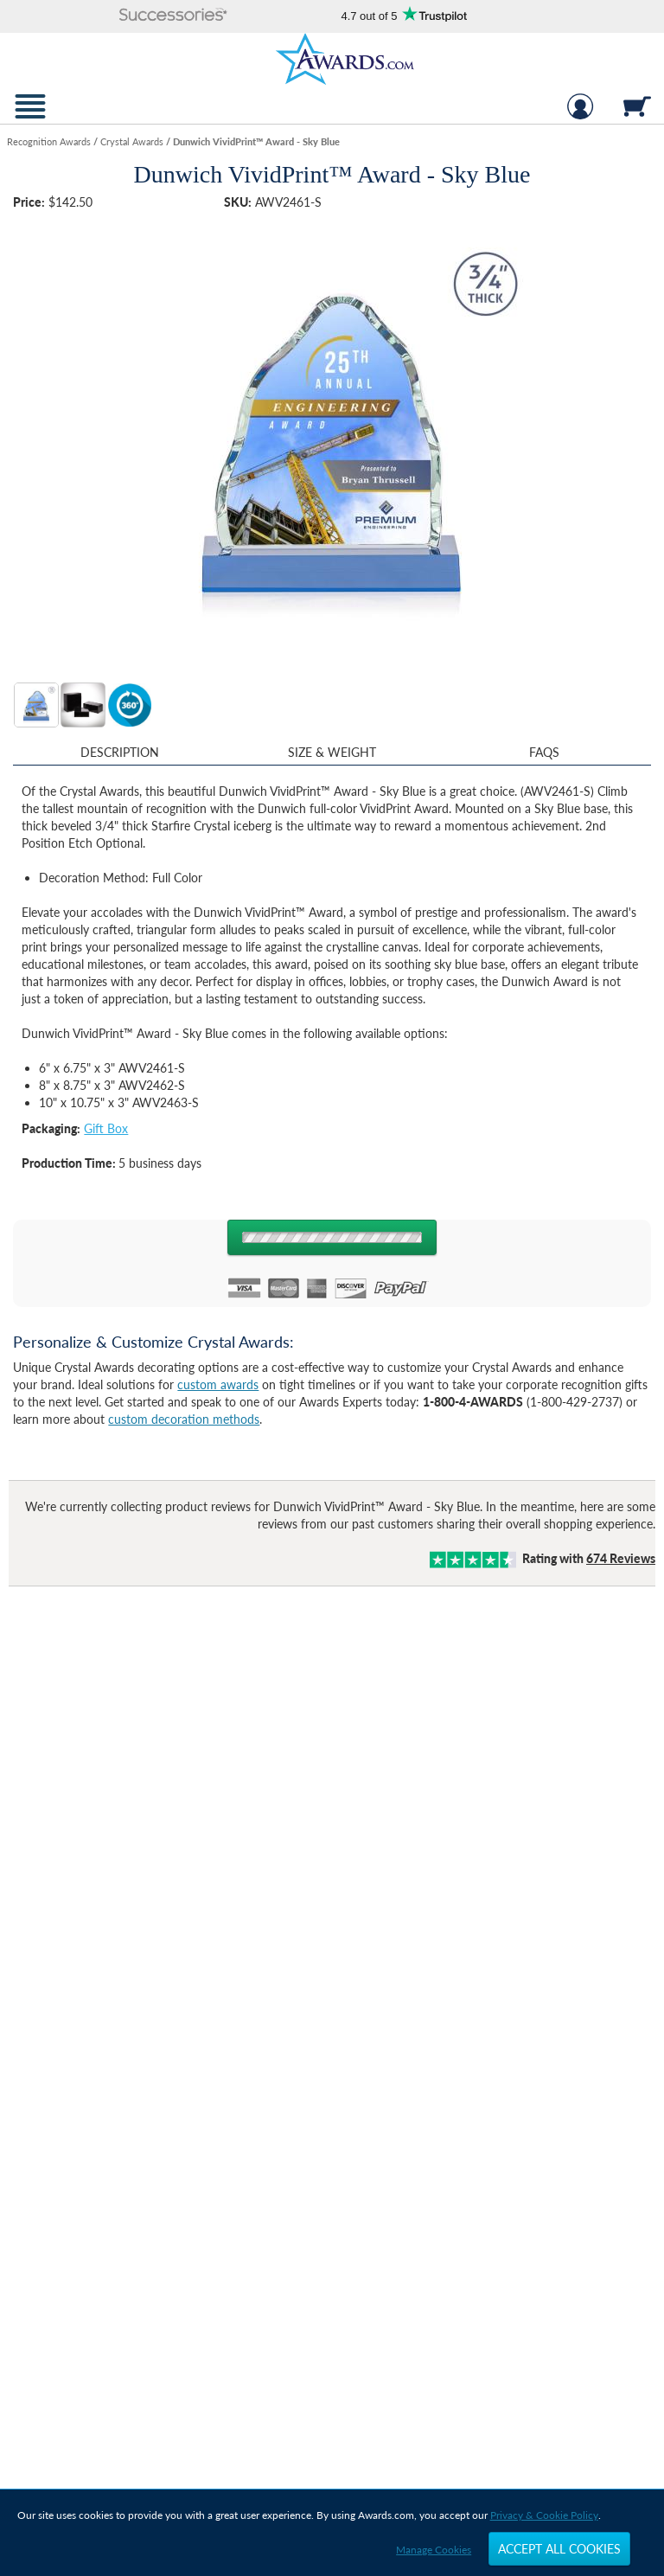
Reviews (620, 1558)
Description (119, 752)
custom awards (218, 1384)
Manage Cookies (433, 2549)
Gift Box (106, 1128)
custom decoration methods (183, 1419)
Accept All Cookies (559, 2548)
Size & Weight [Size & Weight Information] (332, 752)
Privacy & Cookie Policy (544, 2515)
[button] (173, 16)
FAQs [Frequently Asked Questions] (544, 752)
